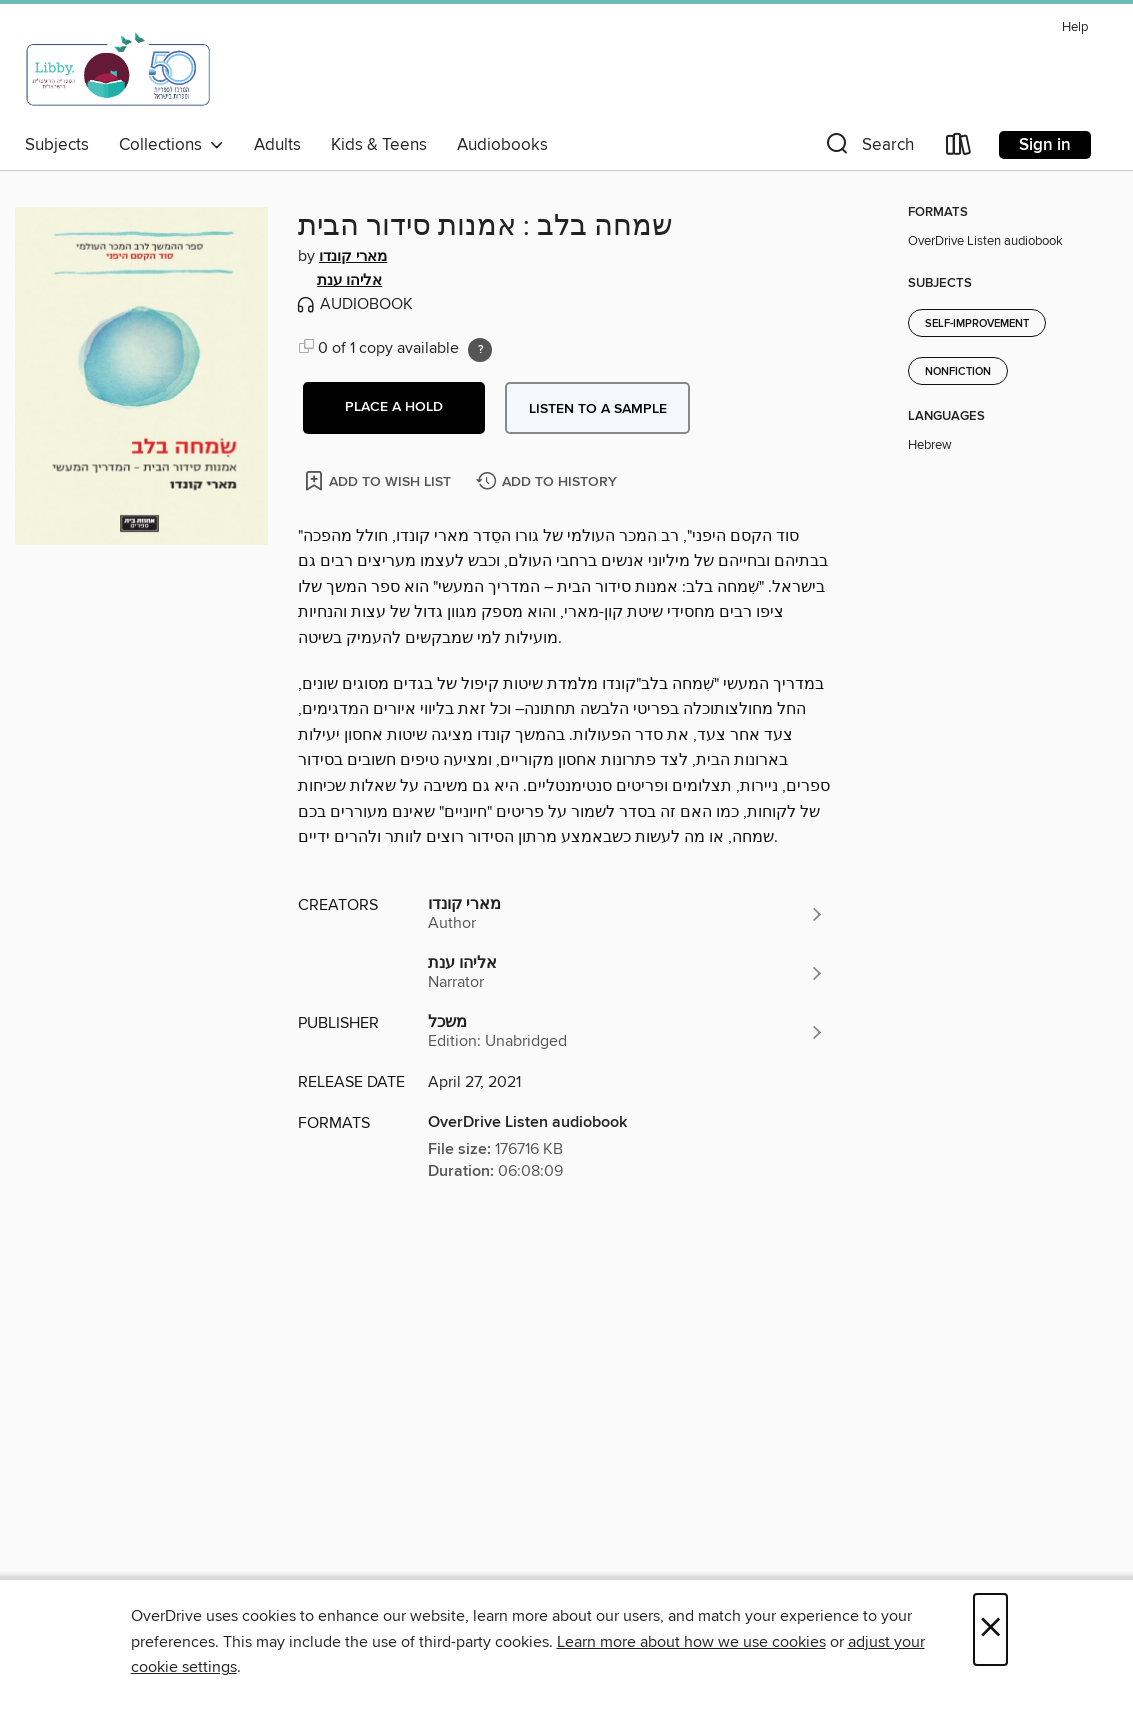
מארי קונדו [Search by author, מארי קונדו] (353, 257)
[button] (868, 148)
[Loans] (959, 148)
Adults (277, 145)
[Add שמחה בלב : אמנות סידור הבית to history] (549, 482)
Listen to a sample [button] (598, 409)
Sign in (1045, 145)
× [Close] (990, 1629)
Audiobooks (502, 145)
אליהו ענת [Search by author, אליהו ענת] (349, 281)
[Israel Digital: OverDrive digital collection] (119, 69)
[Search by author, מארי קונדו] (626, 914)
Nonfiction (958, 372)
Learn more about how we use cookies (691, 1642)
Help (1075, 27)
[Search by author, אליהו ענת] (626, 973)
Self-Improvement (977, 324)
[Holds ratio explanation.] (480, 350)
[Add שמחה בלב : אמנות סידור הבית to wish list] (379, 480)
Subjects (57, 145)
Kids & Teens (379, 145)
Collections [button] (171, 145)
